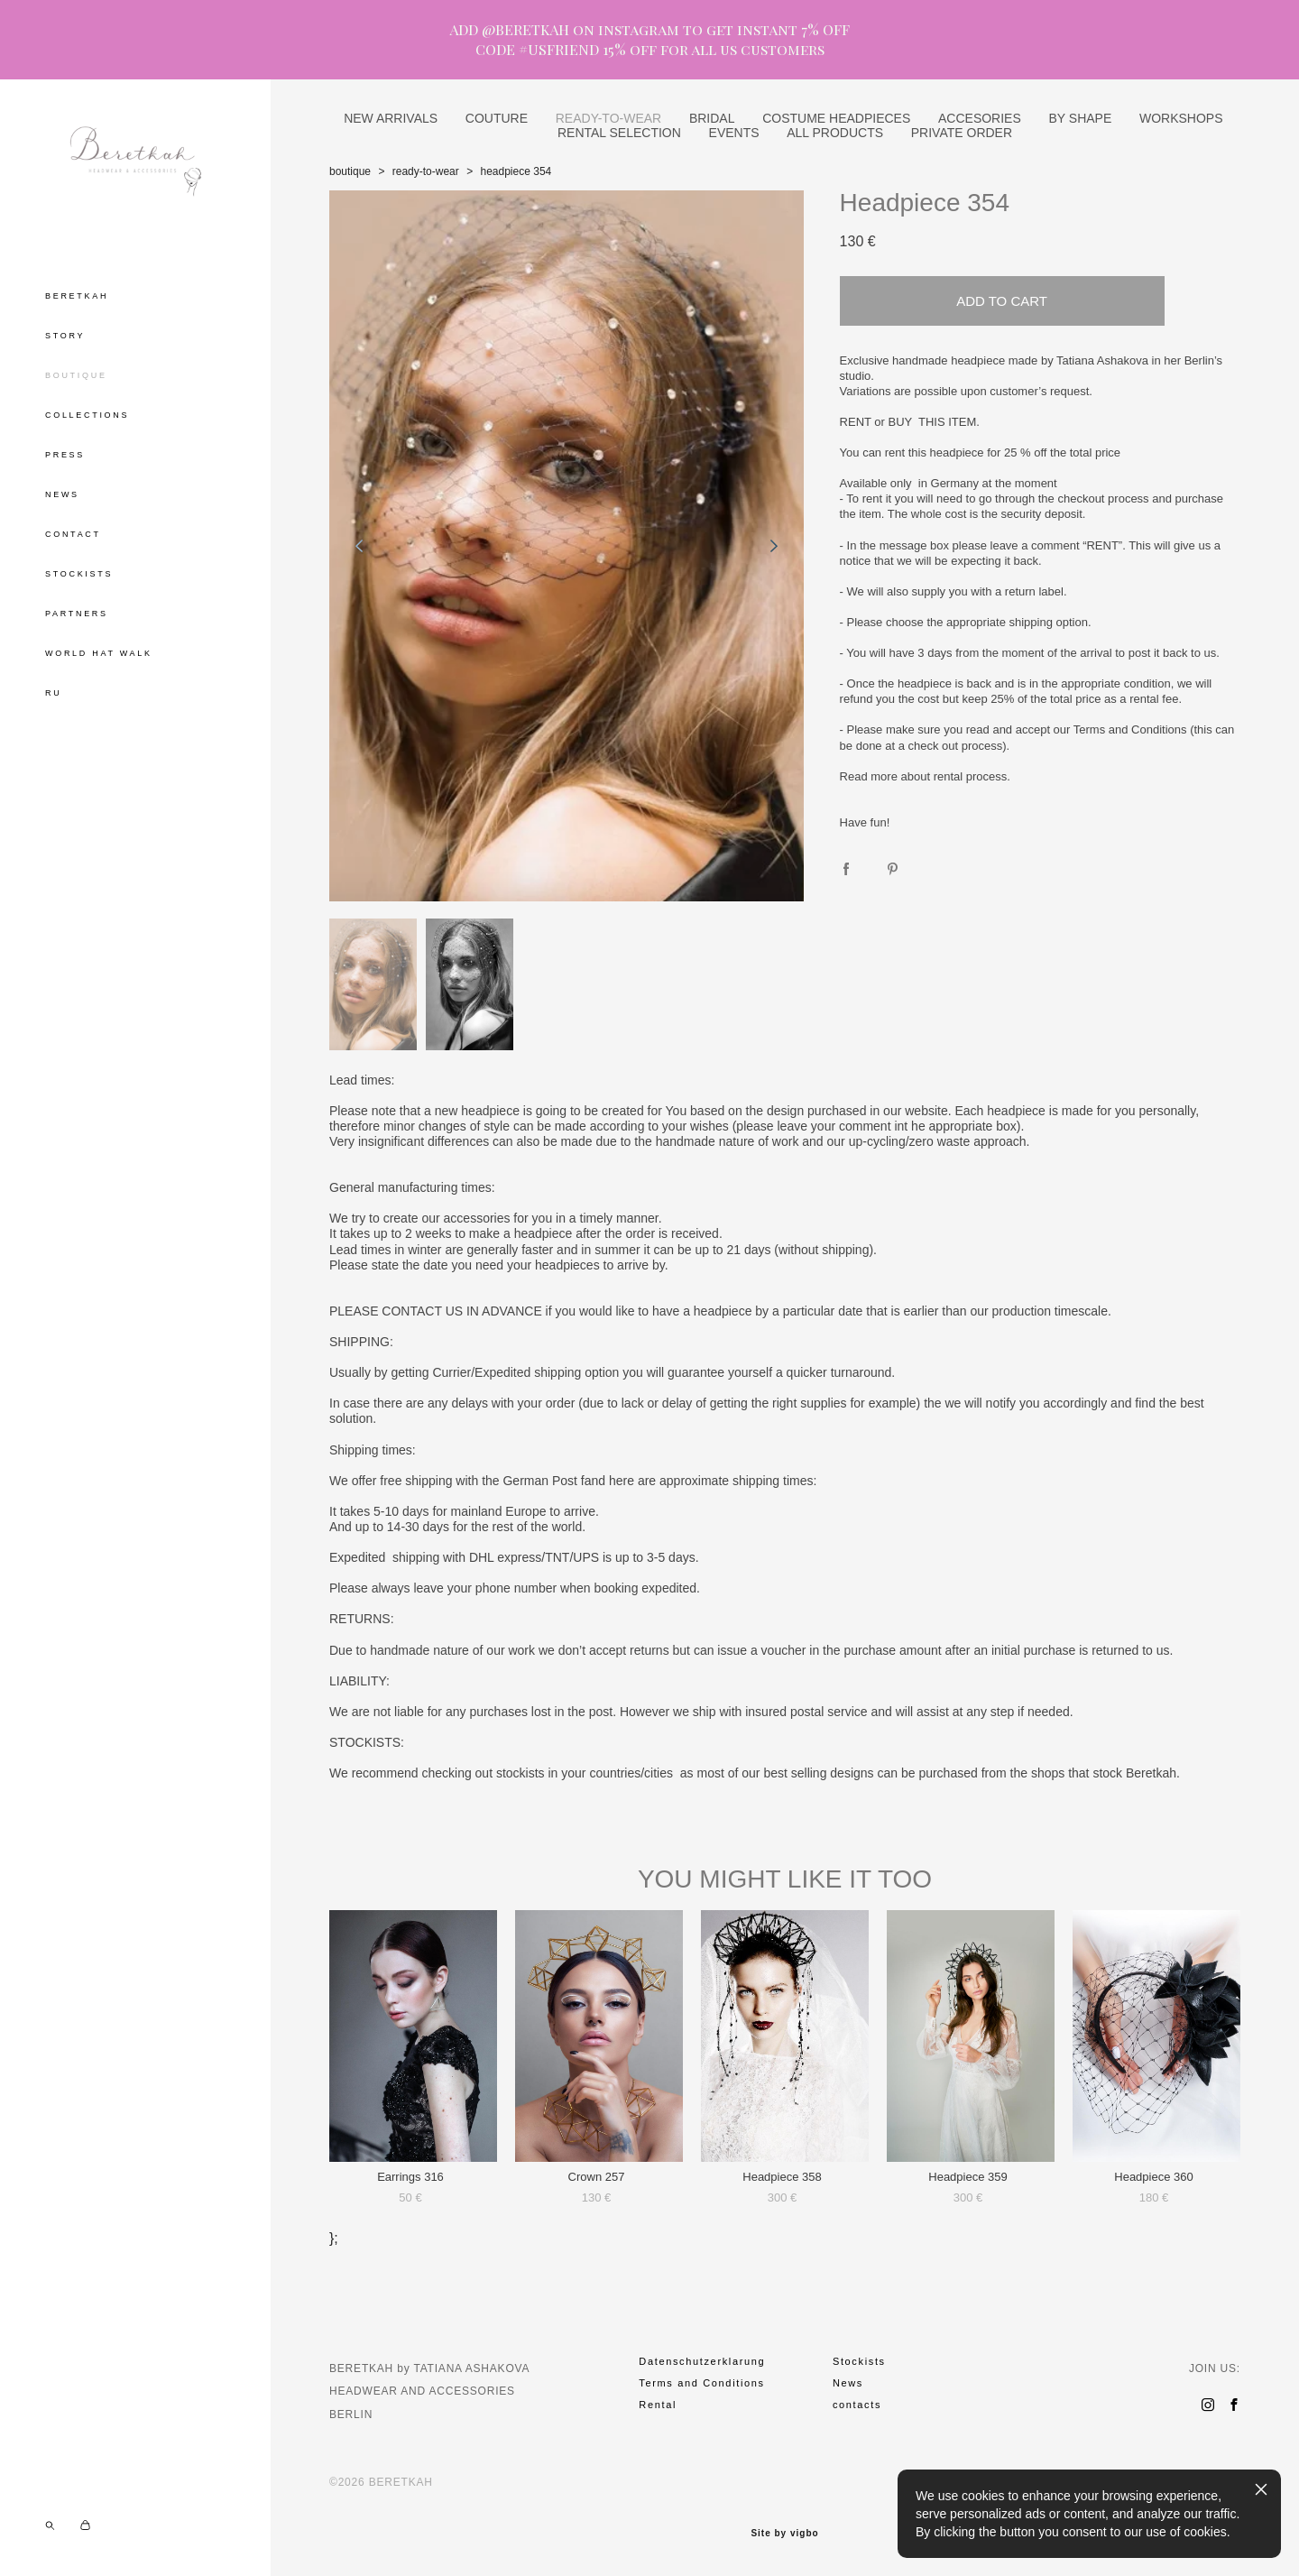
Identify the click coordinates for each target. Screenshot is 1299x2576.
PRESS (65, 454)
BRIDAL (712, 118)
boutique (350, 171)
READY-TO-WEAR (608, 118)
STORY (65, 335)
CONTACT (73, 534)
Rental (658, 2404)
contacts (857, 2404)
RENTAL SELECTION (619, 132)
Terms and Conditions (1130, 729)
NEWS (62, 494)
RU (53, 692)
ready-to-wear (425, 171)
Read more (869, 776)
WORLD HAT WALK (98, 653)
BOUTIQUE (76, 375)
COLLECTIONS (87, 415)
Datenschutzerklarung (702, 2361)
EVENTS (734, 132)
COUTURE (496, 118)
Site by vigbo (784, 2533)
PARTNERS (76, 613)
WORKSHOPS (1181, 118)
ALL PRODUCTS (835, 132)
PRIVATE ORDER (961, 132)
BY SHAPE (1079, 118)
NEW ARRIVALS (391, 118)
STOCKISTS (79, 573)
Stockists (859, 2361)
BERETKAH (76, 295)
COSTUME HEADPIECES (836, 118)
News (848, 2382)
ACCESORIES (979, 118)
